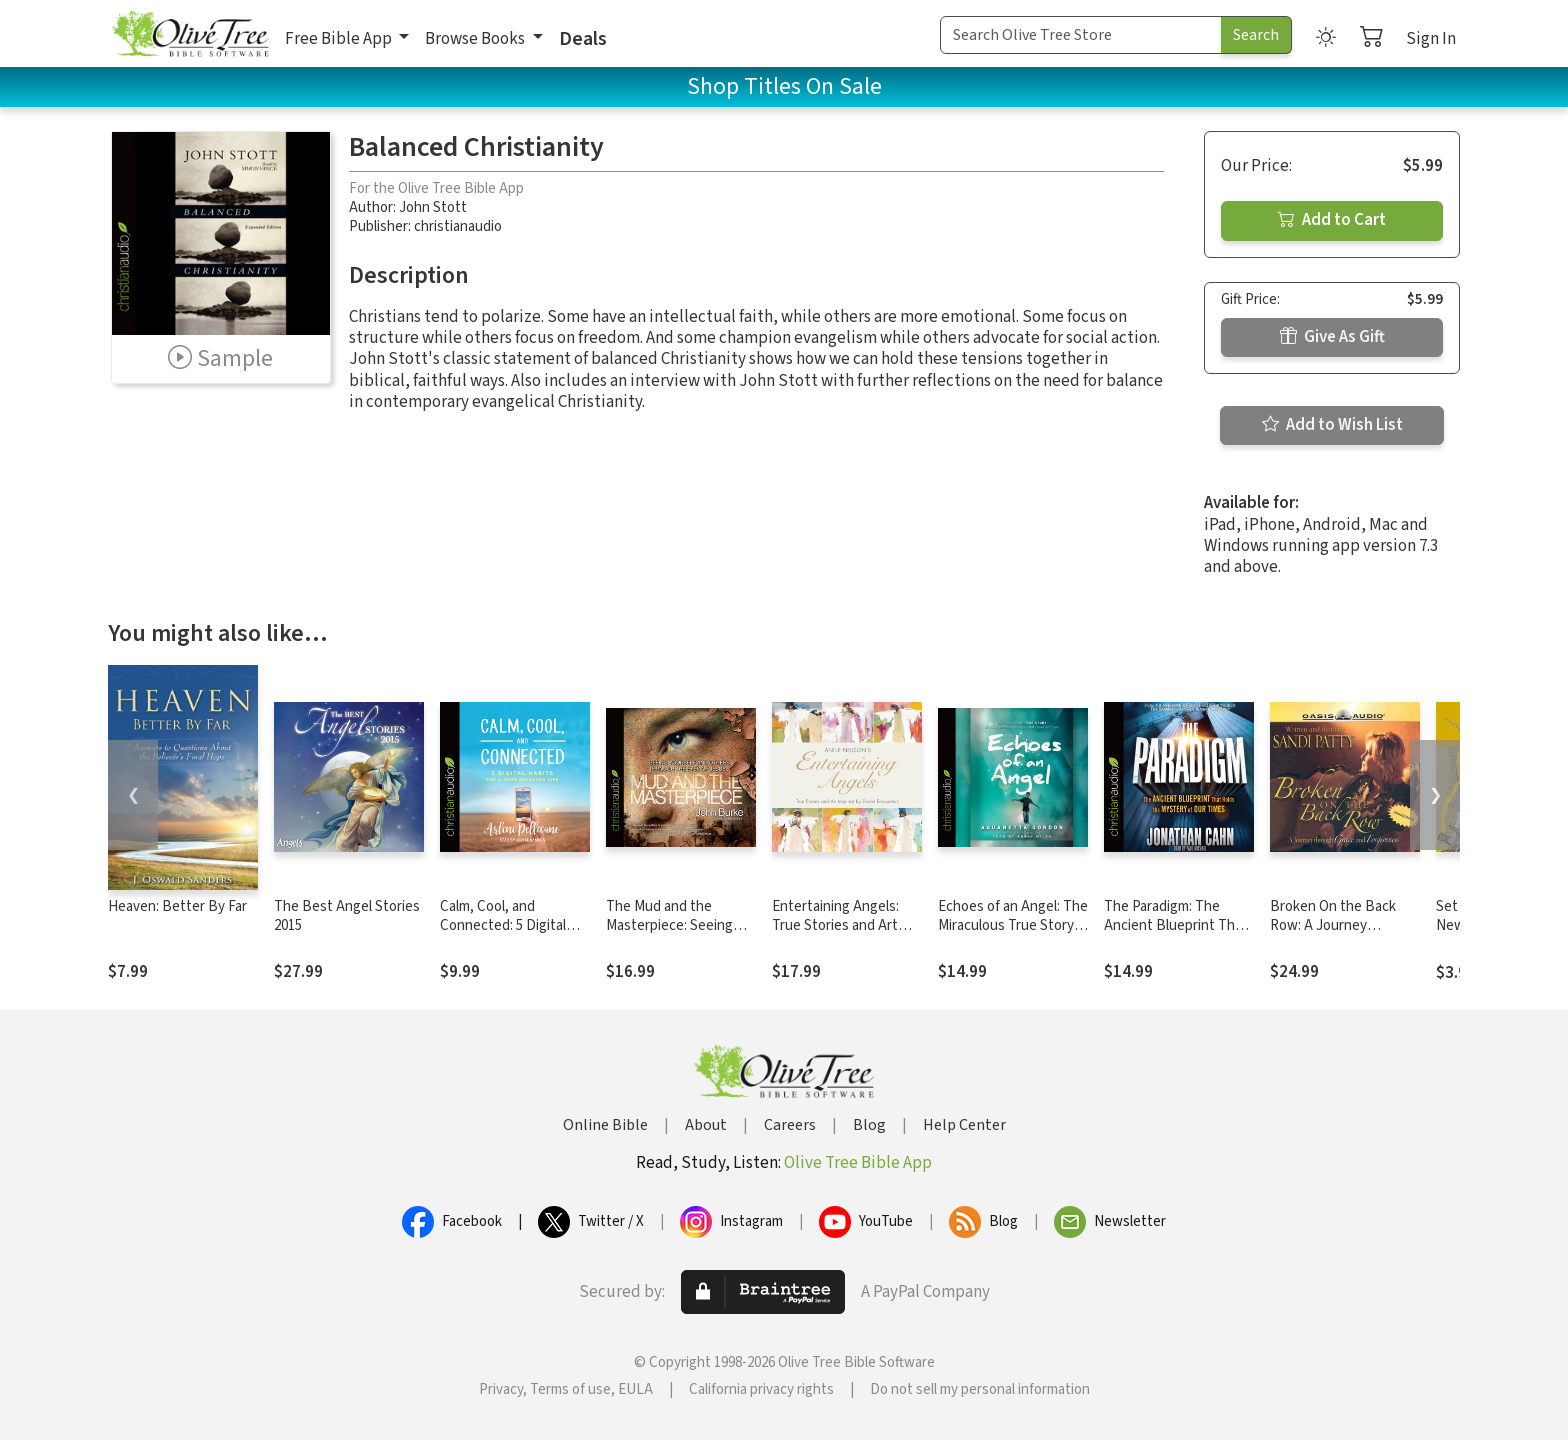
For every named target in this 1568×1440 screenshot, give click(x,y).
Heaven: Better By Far (177, 906)
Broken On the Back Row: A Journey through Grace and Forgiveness (1333, 935)
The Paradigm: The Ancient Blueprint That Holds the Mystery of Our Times (1176, 935)
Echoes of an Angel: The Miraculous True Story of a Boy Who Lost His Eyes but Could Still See (1013, 935)
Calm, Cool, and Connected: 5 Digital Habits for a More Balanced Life (503, 935)
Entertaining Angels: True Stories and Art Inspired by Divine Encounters (835, 935)
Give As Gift (1332, 337)
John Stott (433, 207)
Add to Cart (1332, 220)
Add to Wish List (1332, 425)
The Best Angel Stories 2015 (347, 916)
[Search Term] (1081, 35)
